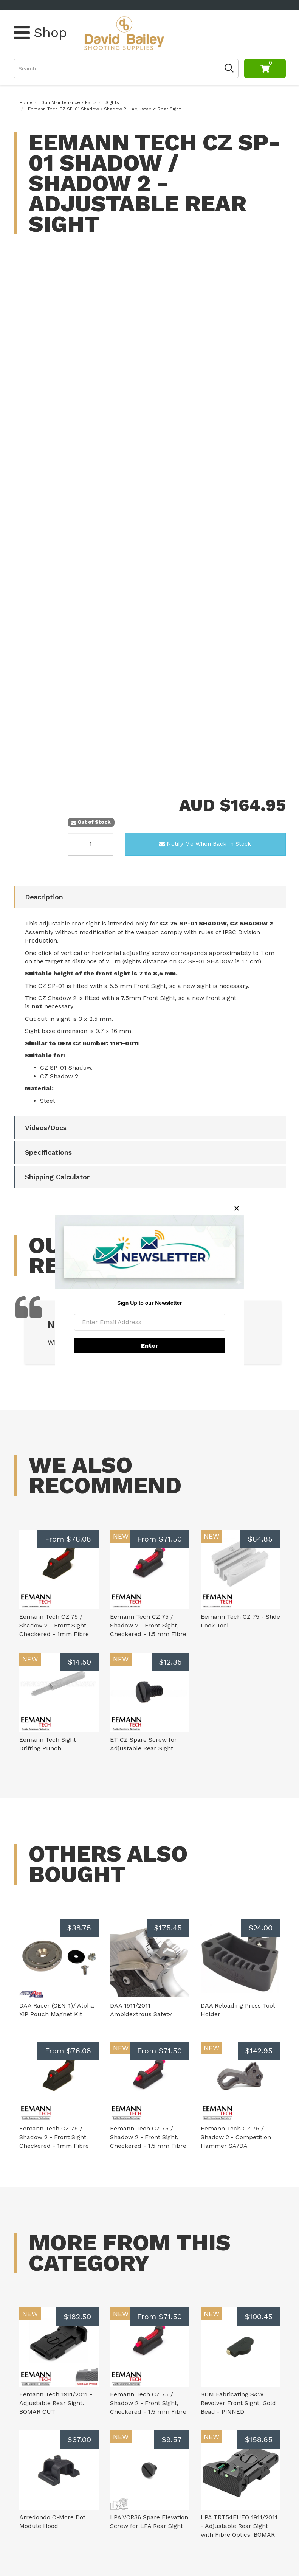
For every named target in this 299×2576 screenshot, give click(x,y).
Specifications (48, 1152)
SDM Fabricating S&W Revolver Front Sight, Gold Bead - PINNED (238, 2403)
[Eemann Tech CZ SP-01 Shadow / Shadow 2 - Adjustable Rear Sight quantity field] (91, 844)
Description (44, 897)
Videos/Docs (46, 1128)
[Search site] (229, 68)
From (68, 1538)
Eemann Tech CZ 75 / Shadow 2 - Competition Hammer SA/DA (236, 2137)
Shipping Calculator (57, 1177)
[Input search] (117, 68)
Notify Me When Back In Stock (205, 843)
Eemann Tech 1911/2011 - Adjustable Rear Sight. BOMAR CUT (55, 2403)
